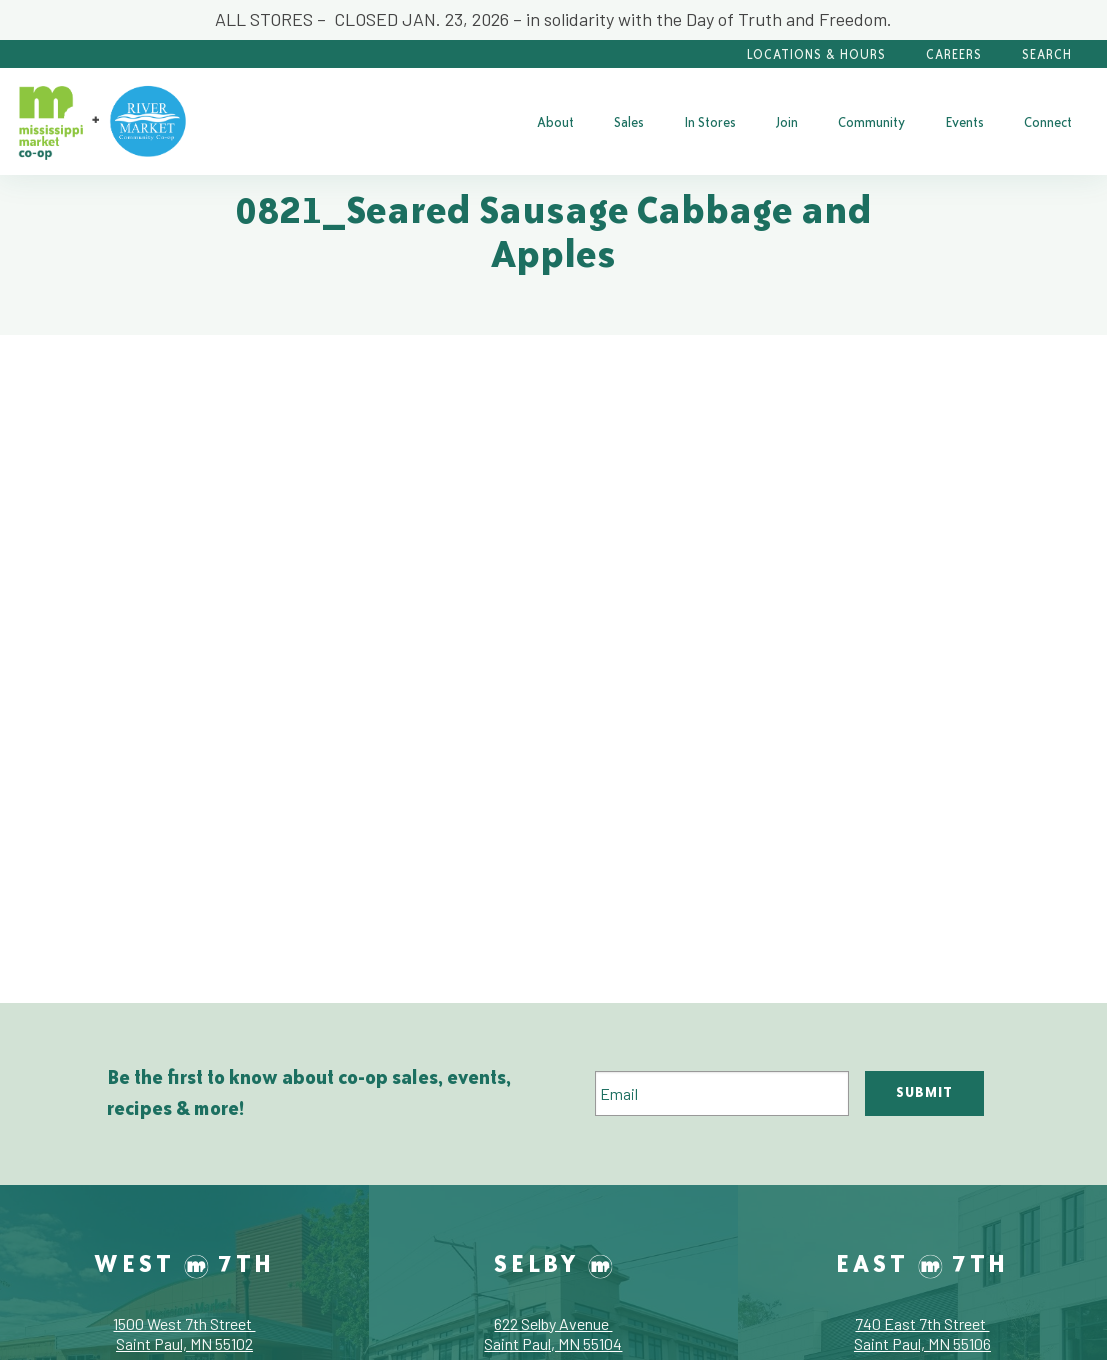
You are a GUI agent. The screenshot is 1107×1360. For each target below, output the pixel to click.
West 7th (184, 1263)
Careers (954, 54)
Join (787, 122)
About (555, 122)
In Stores (710, 122)
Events (964, 122)
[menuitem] (555, 122)
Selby (553, 1263)
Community (871, 122)
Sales (629, 122)
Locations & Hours (816, 54)
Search (1047, 54)
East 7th (922, 1263)
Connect (1048, 122)
